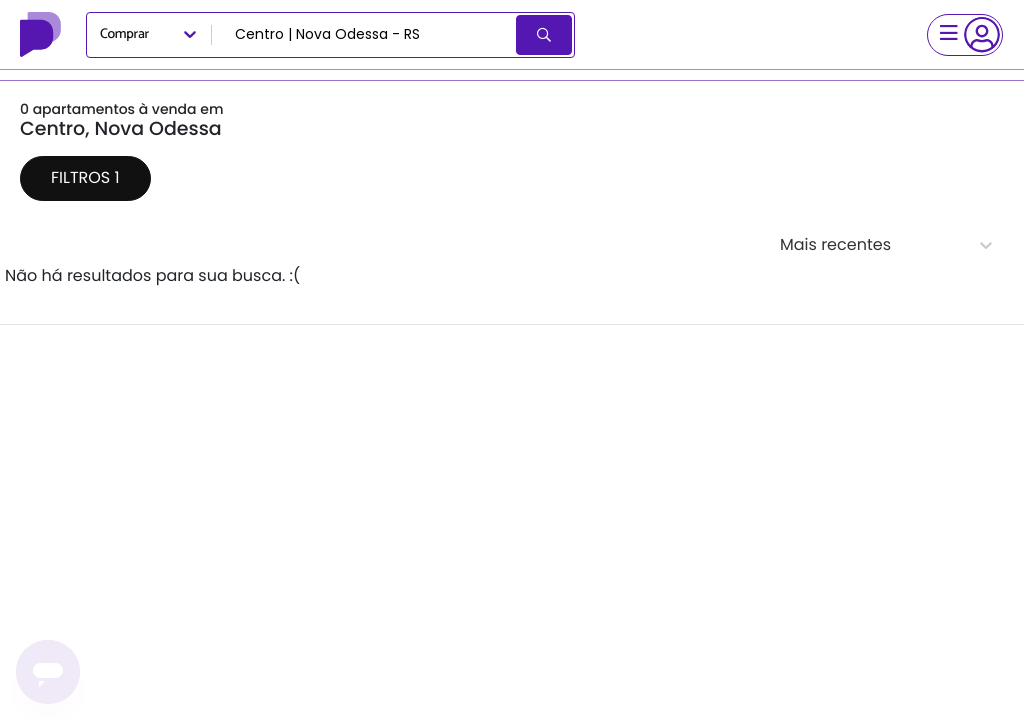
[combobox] (365, 35)
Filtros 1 (85, 177)
